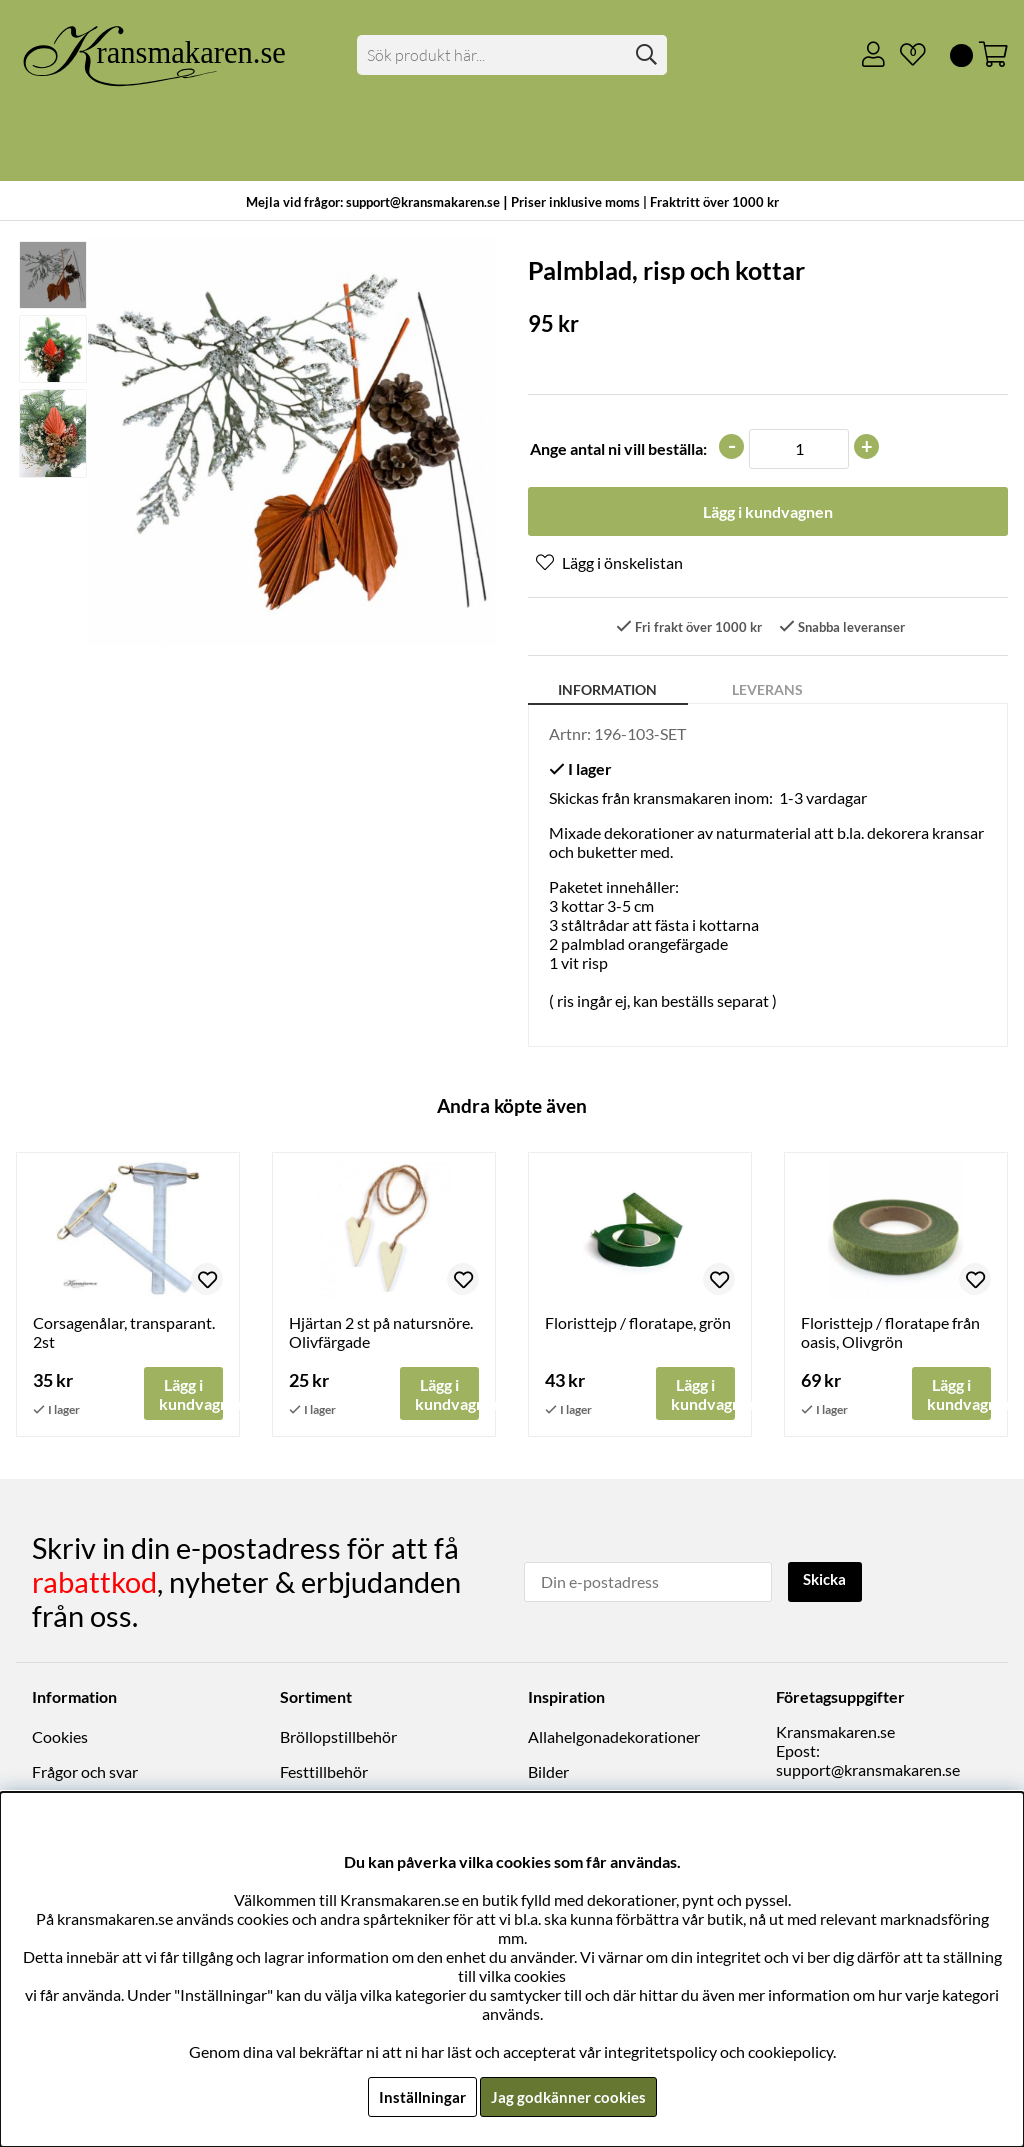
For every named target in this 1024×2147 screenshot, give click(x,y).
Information (607, 691)
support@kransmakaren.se (868, 1770)
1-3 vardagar (823, 799)
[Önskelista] (905, 55)
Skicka (827, 1580)
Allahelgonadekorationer (614, 1737)
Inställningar (419, 2096)
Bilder (548, 1772)
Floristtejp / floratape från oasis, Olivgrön (890, 1334)
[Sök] (511, 55)
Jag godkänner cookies (568, 2096)
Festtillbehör (324, 1772)
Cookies (60, 1737)
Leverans (767, 691)
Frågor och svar (85, 1772)
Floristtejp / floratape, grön (638, 1324)
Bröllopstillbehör (338, 1737)
